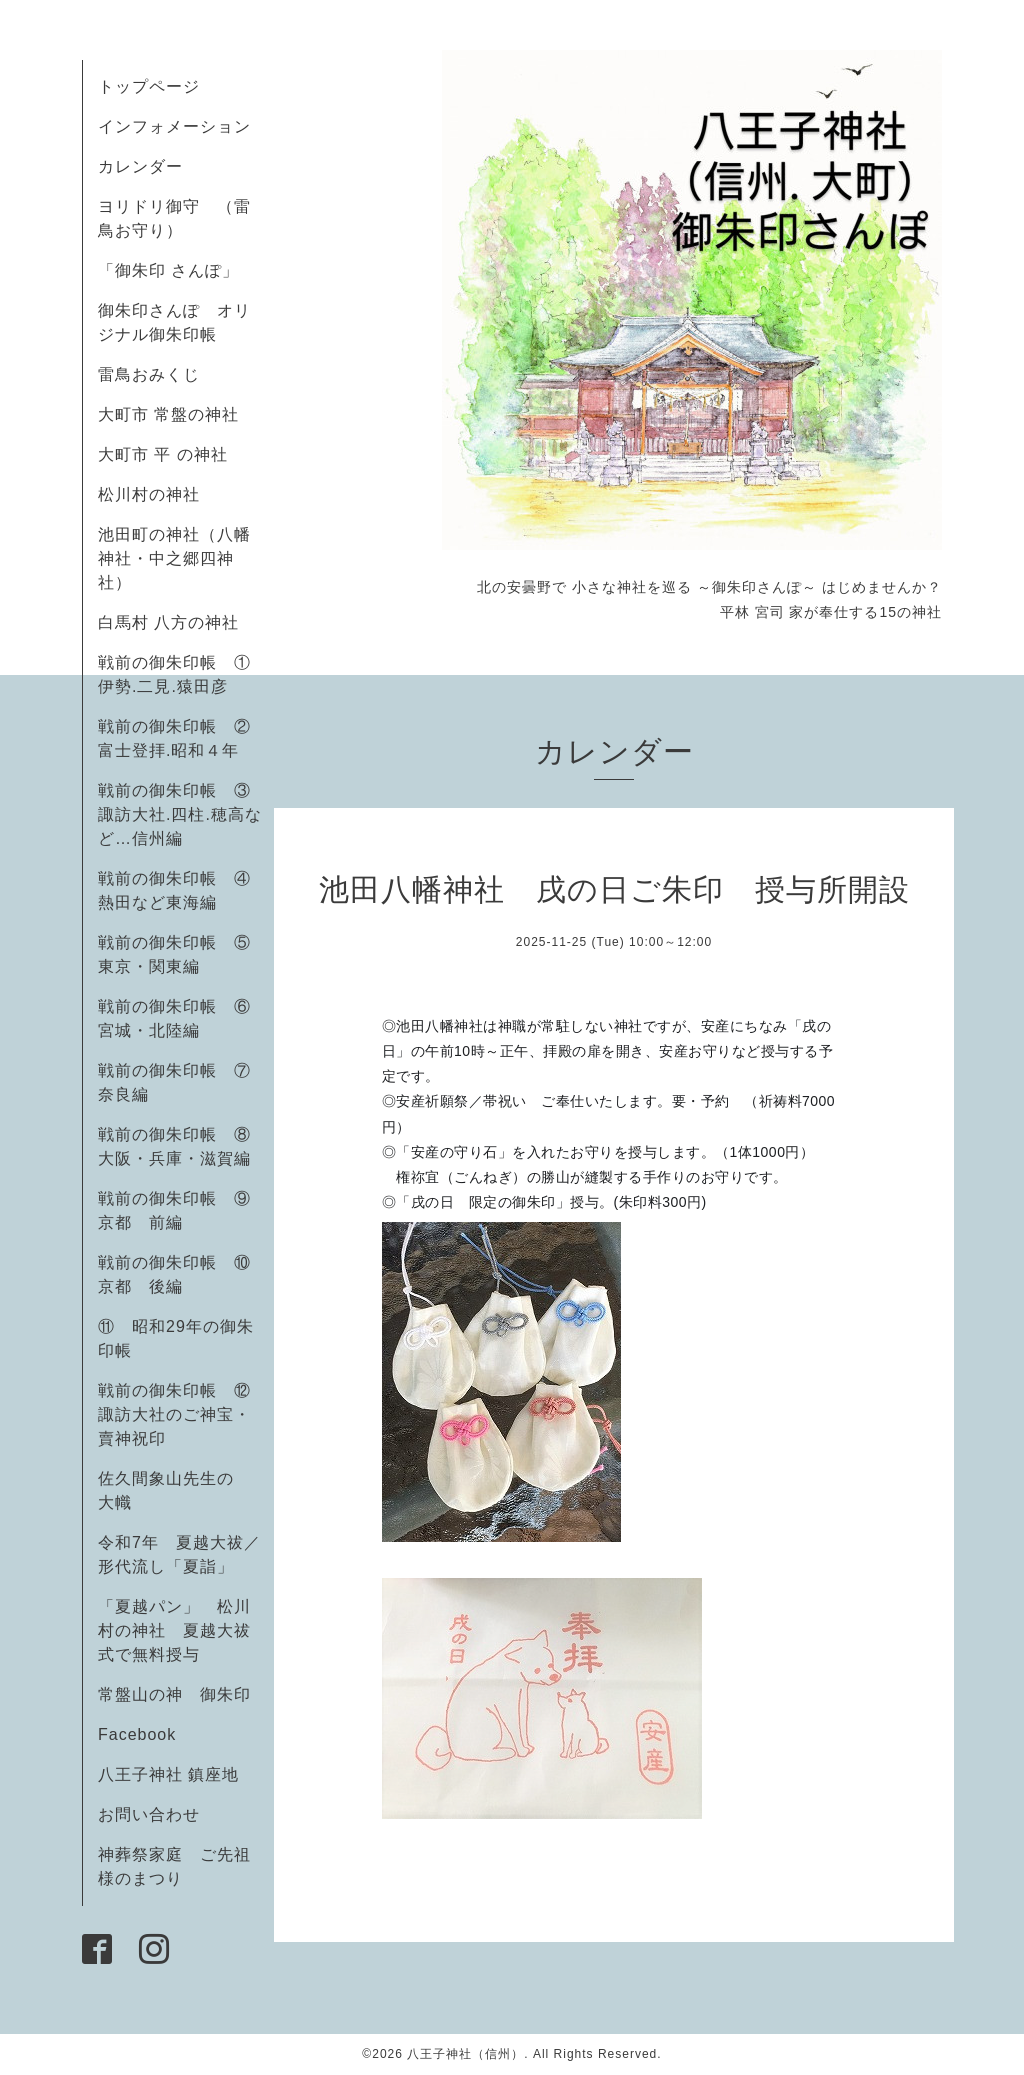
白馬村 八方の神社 (168, 622)
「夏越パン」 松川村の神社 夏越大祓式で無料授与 (174, 1630)
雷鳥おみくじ (149, 374)
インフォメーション (174, 126)
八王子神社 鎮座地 (168, 1774)
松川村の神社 (149, 494)
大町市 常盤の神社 (168, 414)
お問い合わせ (149, 1814)
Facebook (145, 1734)
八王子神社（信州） (465, 2054)
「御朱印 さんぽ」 (168, 270)
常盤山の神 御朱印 (174, 1694)
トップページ (149, 86)
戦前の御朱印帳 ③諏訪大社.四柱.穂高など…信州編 (180, 814)
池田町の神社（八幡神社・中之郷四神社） (174, 558)
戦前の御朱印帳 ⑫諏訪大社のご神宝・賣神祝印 (174, 1414)
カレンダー (140, 166)
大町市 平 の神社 (163, 454)
